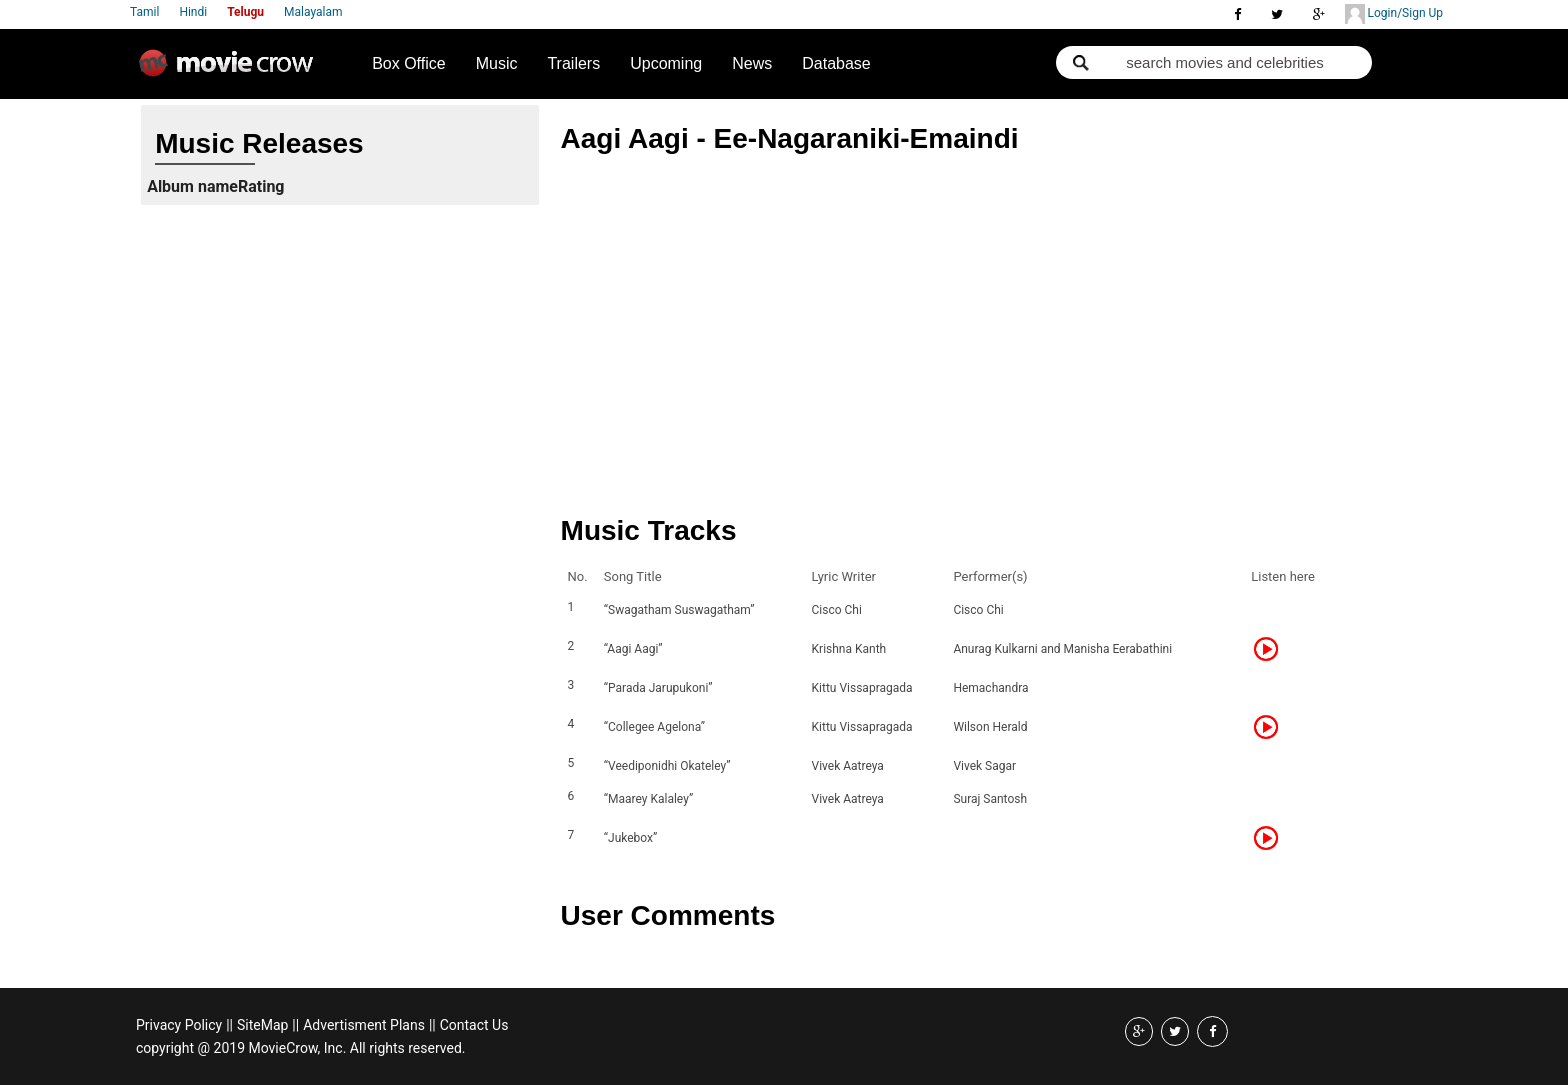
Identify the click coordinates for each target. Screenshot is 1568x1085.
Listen (1272, 649)
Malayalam (313, 12)
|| (229, 1025)
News (752, 63)
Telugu (245, 12)
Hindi (193, 12)
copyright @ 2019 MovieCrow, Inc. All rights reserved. (301, 1048)
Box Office (409, 63)
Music (497, 63)
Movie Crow (231, 71)
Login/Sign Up (1394, 14)
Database (836, 63)
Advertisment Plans (364, 1025)
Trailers (573, 63)
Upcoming (666, 63)
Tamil (144, 12)
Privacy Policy (179, 1025)
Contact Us (474, 1025)
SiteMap (262, 1025)
